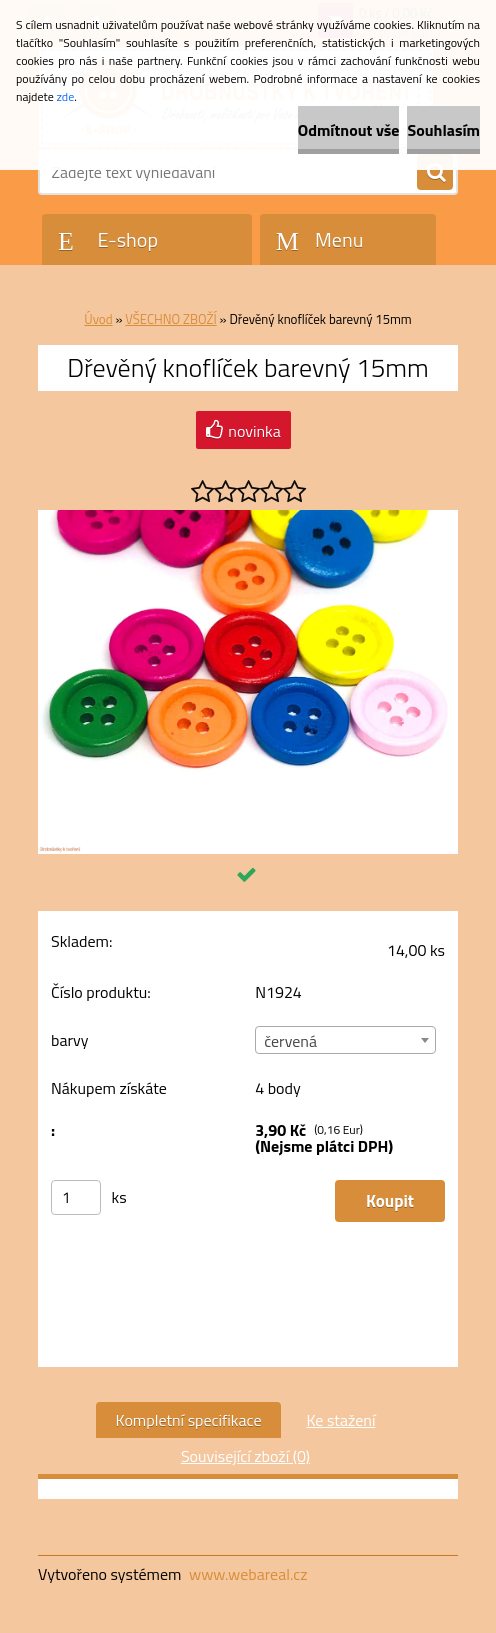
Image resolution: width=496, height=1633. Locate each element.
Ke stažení (340, 1420)
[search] (435, 173)
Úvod (98, 319)
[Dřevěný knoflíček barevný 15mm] (248, 518)
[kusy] (76, 1197)
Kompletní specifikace (189, 1420)
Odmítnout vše (349, 130)
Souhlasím (443, 130)
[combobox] (345, 1040)
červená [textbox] (290, 1041)
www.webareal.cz (248, 1574)
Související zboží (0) (245, 1456)
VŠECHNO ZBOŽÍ (170, 319)
